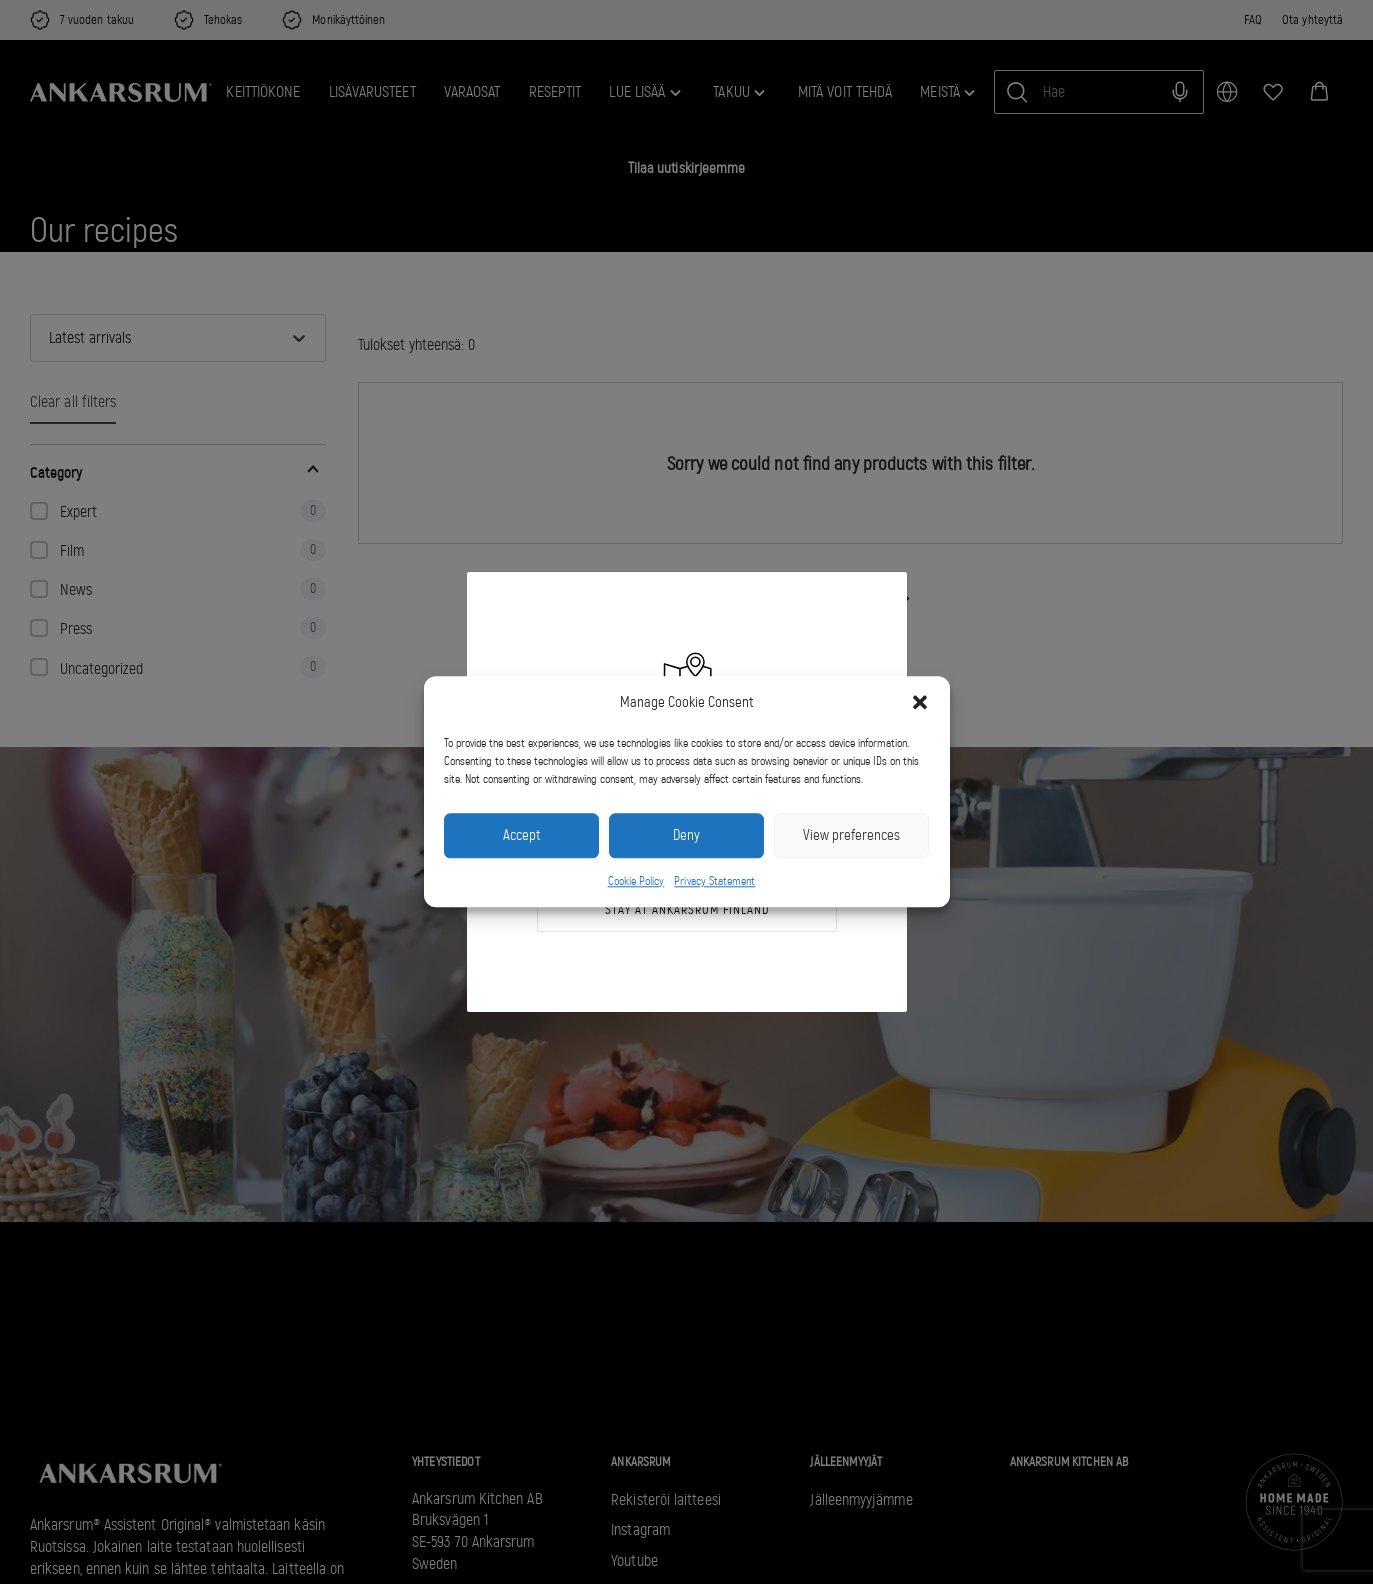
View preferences (851, 836)
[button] (920, 703)
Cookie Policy (636, 881)
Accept (521, 836)
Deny (686, 836)
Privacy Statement (714, 881)
